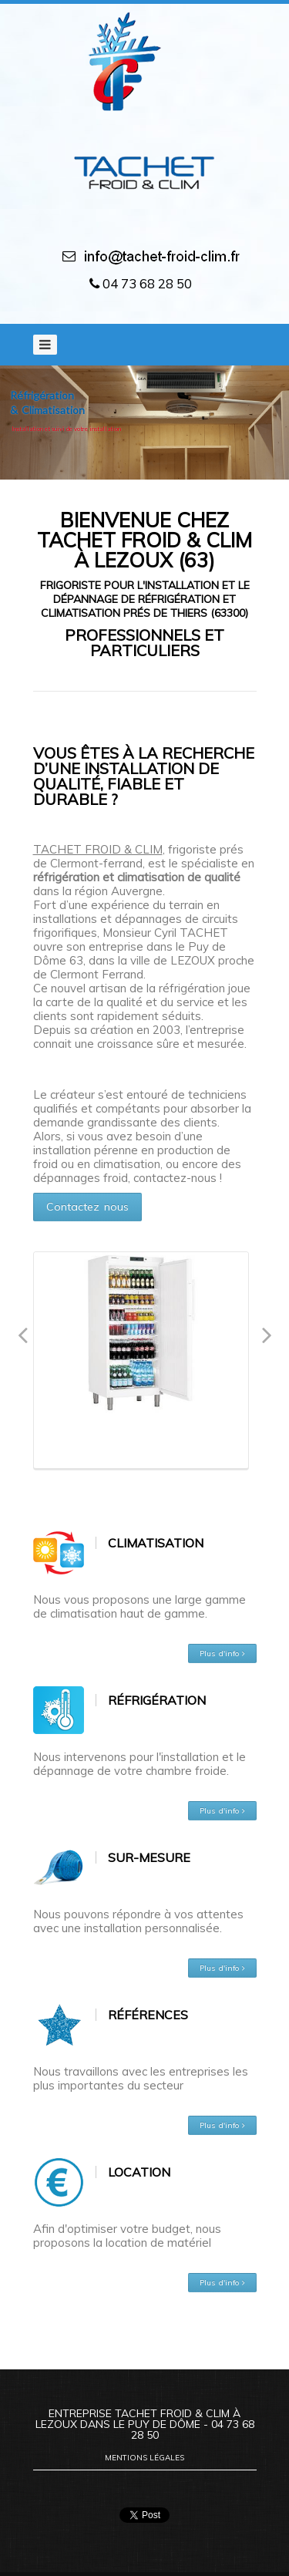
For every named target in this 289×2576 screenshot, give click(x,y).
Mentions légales (144, 2458)
